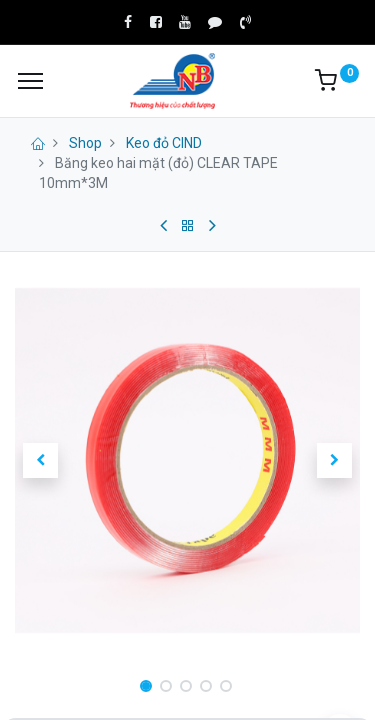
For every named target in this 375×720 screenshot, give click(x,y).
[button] (41, 460)
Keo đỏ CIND (164, 143)
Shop (85, 143)
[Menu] (30, 81)
